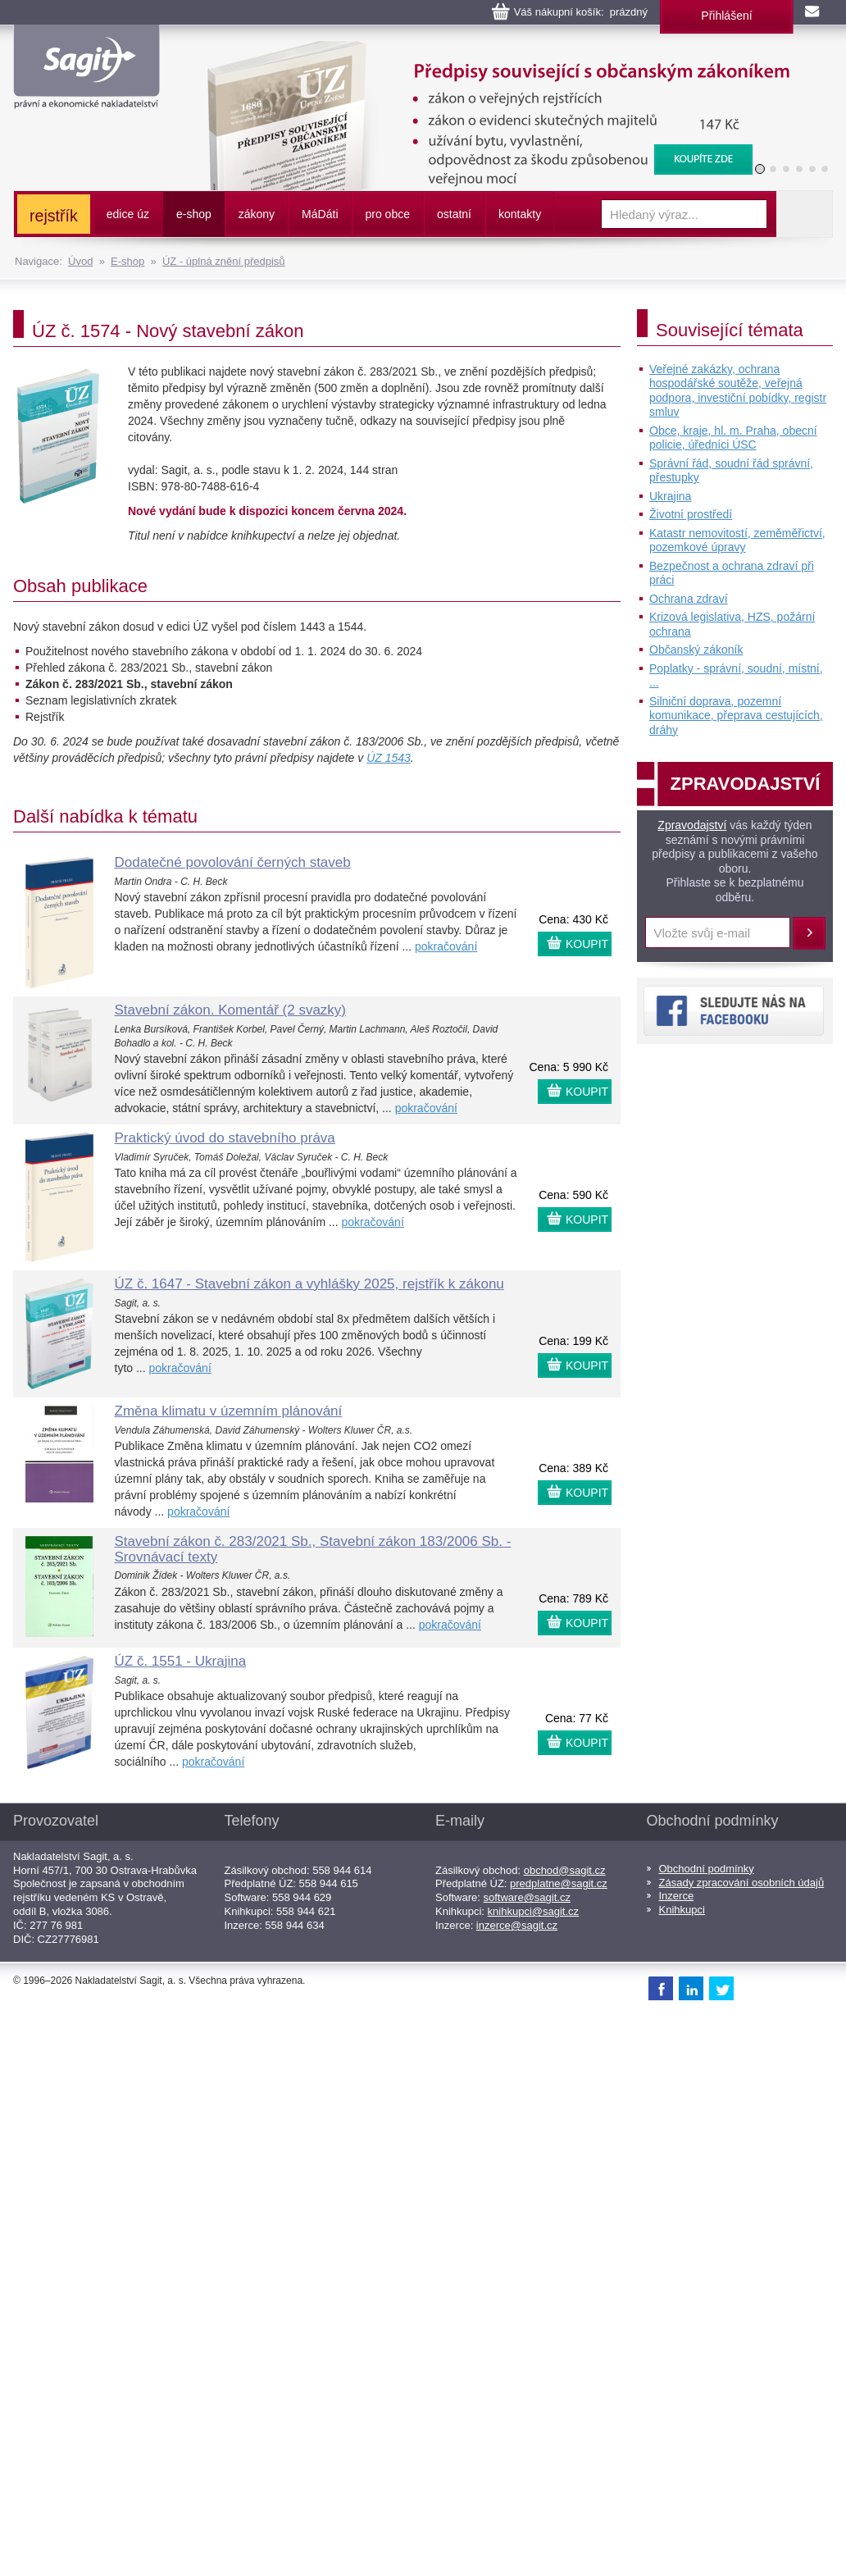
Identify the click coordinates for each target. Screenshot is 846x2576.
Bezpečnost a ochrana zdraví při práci (731, 573)
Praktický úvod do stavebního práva (225, 1138)
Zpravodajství (691, 825)
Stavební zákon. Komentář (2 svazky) (231, 1010)
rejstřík (54, 216)
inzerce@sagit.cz (516, 1925)
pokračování (446, 946)
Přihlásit (809, 933)
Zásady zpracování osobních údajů (742, 1882)
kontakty (519, 214)
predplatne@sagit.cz (558, 1883)
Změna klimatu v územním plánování (229, 1411)
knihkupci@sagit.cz (533, 1911)
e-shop (194, 214)
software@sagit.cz (527, 1897)
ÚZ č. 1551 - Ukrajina (181, 1661)
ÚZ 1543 (388, 757)
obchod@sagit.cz (565, 1870)
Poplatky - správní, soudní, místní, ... (736, 676)
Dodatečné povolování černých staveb (233, 862)
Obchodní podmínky (706, 1868)
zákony (257, 214)
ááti (320, 214)
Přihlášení (726, 15)
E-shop (127, 261)
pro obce (388, 214)
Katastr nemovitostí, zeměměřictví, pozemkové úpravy (737, 540)
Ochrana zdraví (688, 598)
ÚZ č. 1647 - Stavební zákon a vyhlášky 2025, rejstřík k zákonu (309, 1284)
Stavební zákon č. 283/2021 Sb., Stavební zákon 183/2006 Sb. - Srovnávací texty (313, 1549)
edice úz (128, 214)
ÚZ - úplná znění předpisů (223, 261)
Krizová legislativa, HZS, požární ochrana (732, 624)
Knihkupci (682, 1910)
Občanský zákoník (696, 649)
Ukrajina (670, 496)
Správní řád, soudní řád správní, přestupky (731, 471)
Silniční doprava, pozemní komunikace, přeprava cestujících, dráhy (736, 715)
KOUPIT (587, 944)
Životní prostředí (690, 514)
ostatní (454, 214)
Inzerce (676, 1896)
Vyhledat (804, 214)
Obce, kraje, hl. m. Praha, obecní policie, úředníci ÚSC (733, 438)
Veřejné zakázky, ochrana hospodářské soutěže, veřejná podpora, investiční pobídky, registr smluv (737, 390)
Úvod (80, 261)
